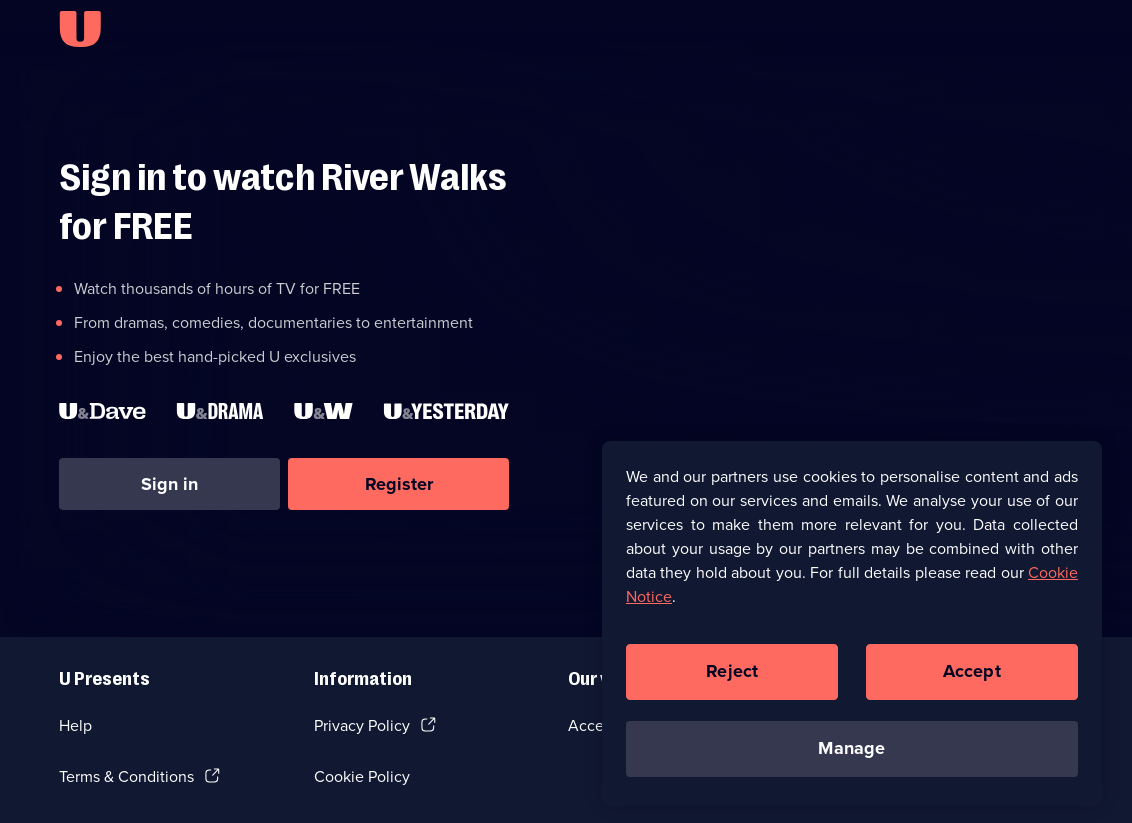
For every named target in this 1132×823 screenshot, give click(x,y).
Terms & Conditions (126, 776)
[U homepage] (80, 29)
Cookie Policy (362, 776)
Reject (732, 675)
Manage (851, 752)
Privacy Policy (362, 725)
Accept (972, 675)
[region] (852, 627)
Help (75, 725)
